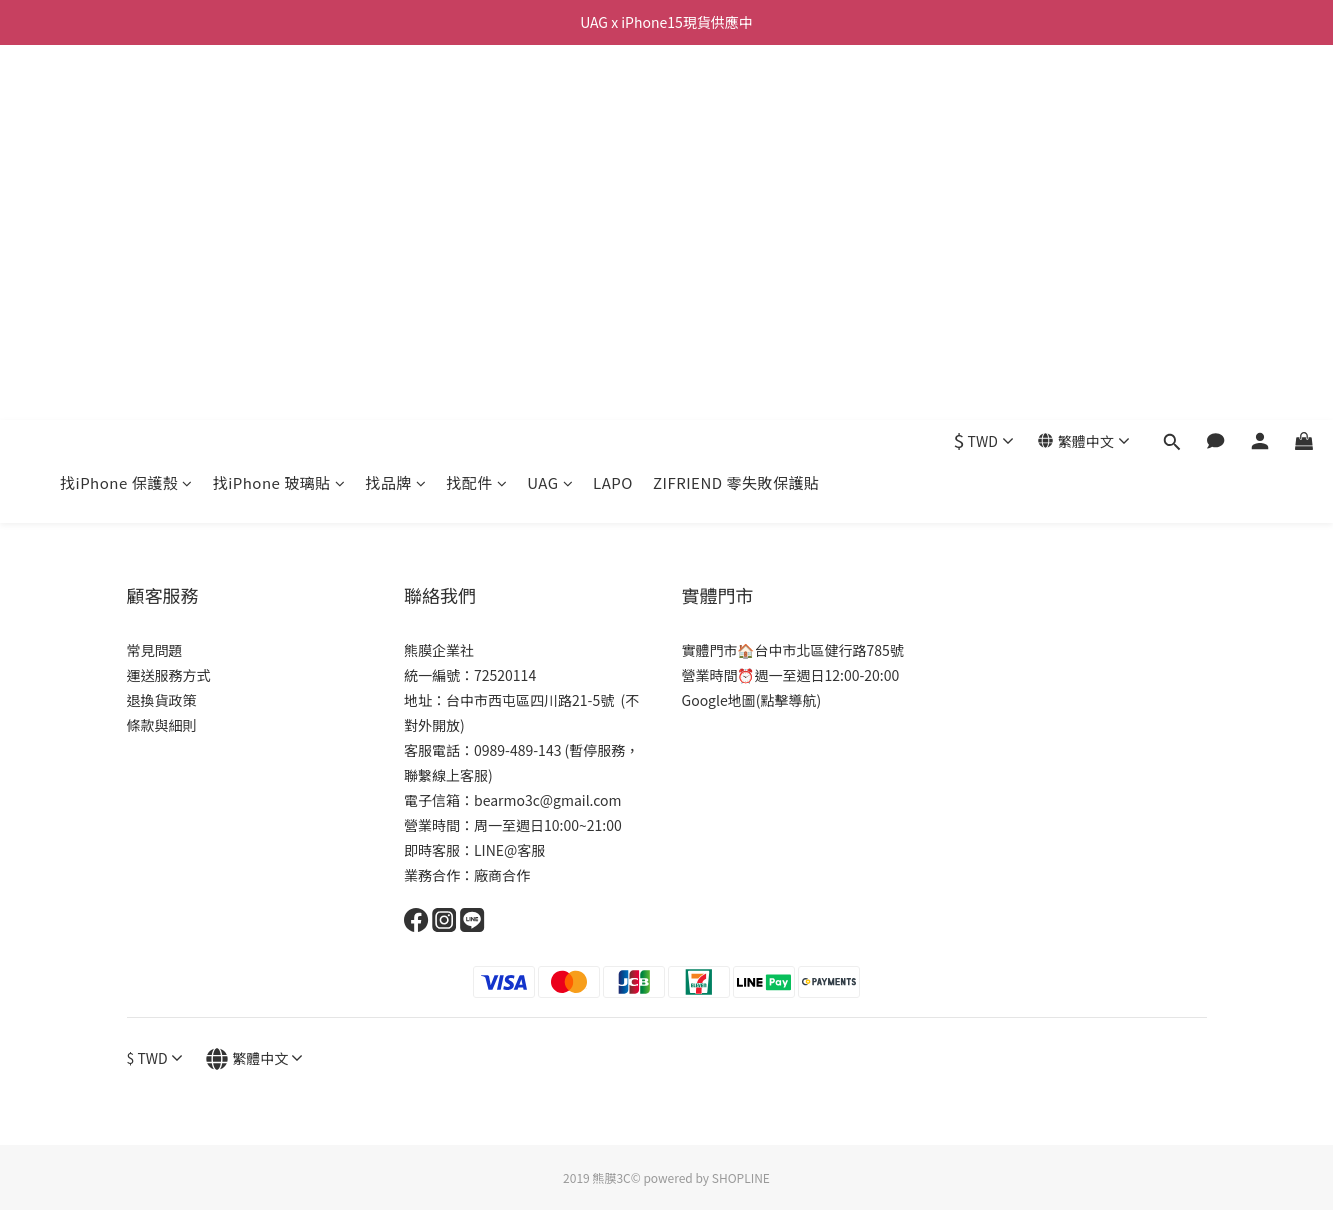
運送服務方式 (169, 675)
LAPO (613, 107)
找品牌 (395, 107)
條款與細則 (162, 725)
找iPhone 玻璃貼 (279, 107)
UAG (550, 107)
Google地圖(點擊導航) (752, 700)
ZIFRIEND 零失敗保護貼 (736, 107)
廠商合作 (502, 875)
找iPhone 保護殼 (126, 107)
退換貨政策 (162, 700)
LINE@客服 (509, 850)
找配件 (476, 107)
